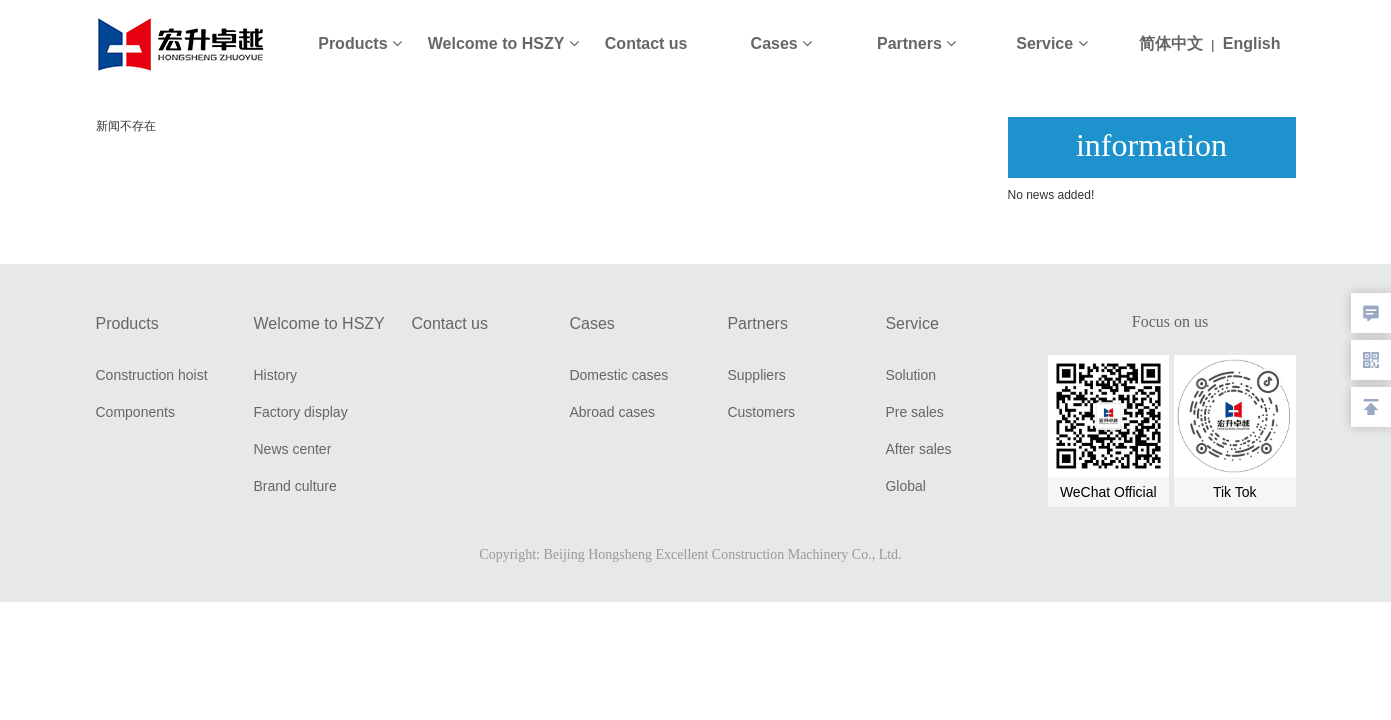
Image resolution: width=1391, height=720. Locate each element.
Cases (782, 43)
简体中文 (1171, 43)
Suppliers (756, 375)
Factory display (300, 412)
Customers (761, 412)
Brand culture (294, 486)
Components (135, 412)
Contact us (646, 43)
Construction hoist (152, 375)
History (275, 375)
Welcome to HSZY (503, 43)
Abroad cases (612, 412)
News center (292, 449)
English (1252, 43)
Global (905, 486)
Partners (916, 43)
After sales (918, 449)
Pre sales (914, 412)
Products (360, 43)
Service (1051, 43)
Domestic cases (618, 375)
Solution (910, 375)
